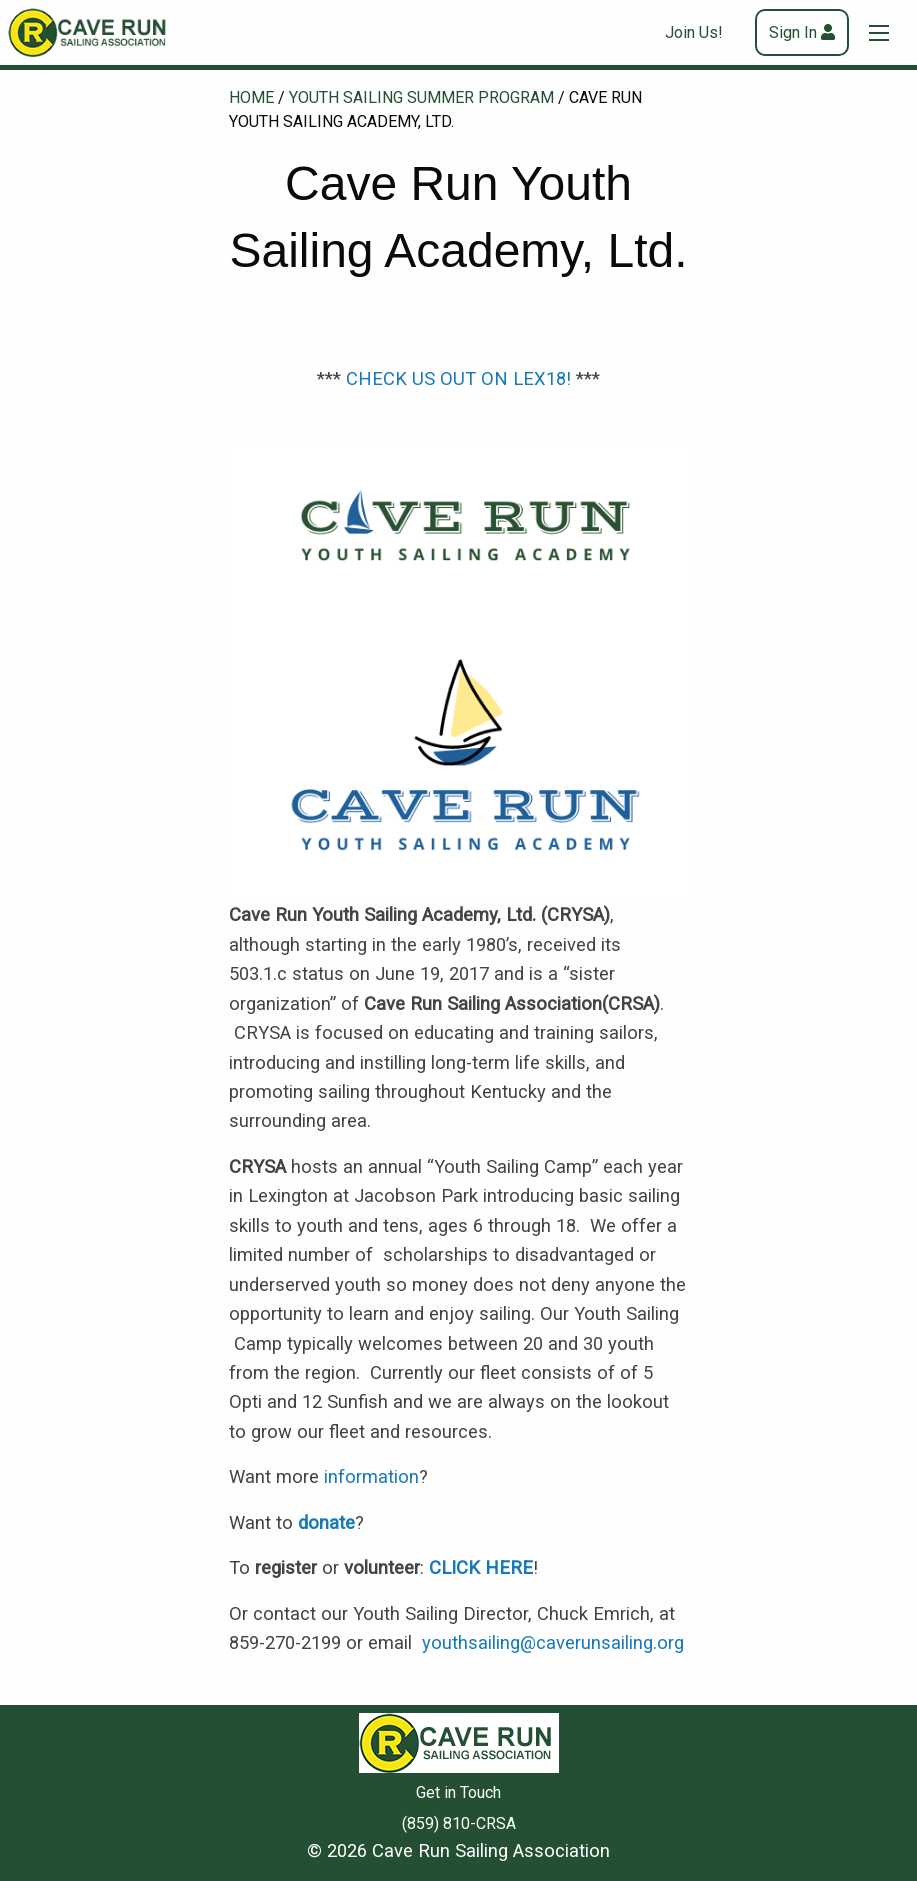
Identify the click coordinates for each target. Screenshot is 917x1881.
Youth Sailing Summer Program (421, 97)
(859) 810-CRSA (459, 1823)
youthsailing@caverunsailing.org (553, 1642)
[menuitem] (702, 32)
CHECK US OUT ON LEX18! (458, 378)
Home (251, 97)
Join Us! (694, 32)
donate (326, 1522)
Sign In (793, 32)
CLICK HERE (481, 1567)
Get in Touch (458, 1792)
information (371, 1476)
